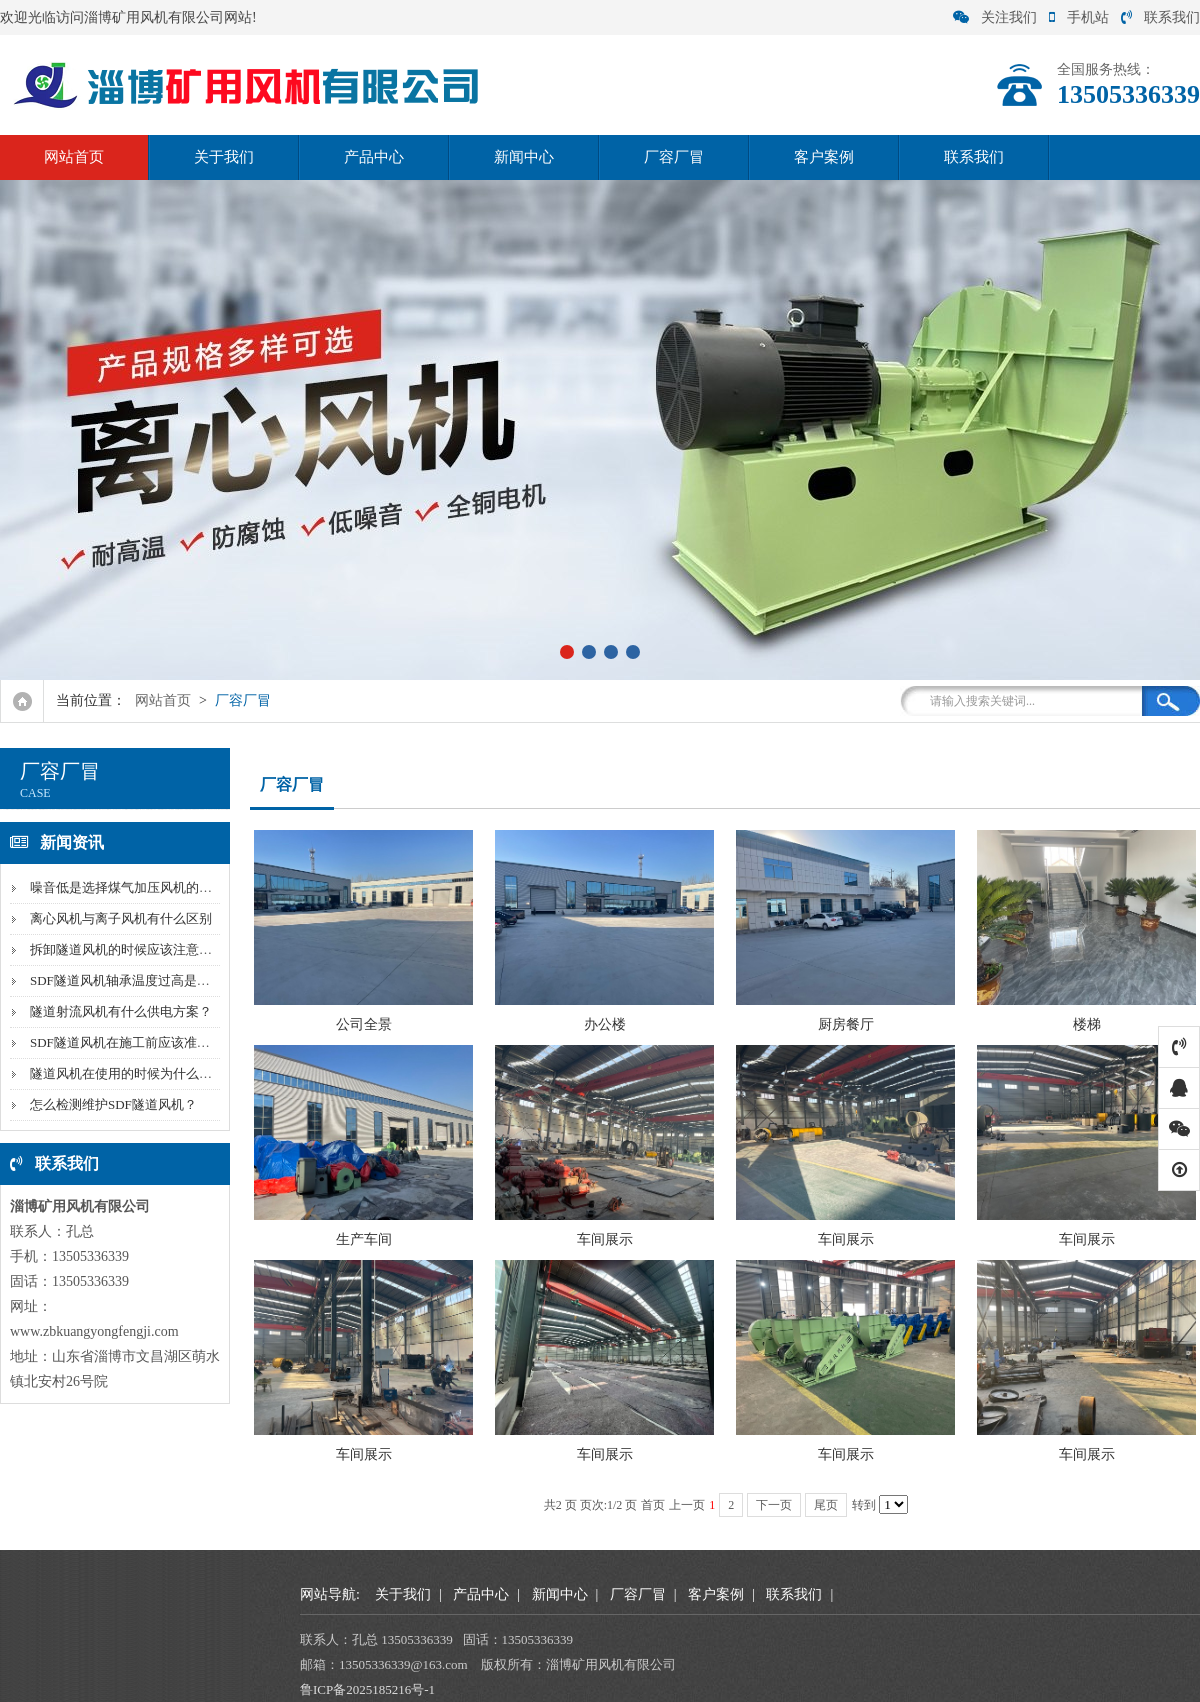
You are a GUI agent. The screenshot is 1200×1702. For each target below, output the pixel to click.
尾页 (826, 1505)
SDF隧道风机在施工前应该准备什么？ (139, 1042)
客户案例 (824, 157)
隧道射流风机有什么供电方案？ (121, 1011)
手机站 (1079, 17)
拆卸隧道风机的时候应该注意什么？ (134, 949)
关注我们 (995, 17)
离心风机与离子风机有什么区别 (121, 918)
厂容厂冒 (674, 157)
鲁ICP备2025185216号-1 (367, 1689)
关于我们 (224, 157)
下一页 (774, 1505)
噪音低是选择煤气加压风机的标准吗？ (140, 887)
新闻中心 (524, 157)
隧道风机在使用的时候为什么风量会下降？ (153, 1073)
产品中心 (374, 157)
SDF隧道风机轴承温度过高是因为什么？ (146, 980)
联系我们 (1160, 17)
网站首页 (74, 157)
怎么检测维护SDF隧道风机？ (113, 1104)
